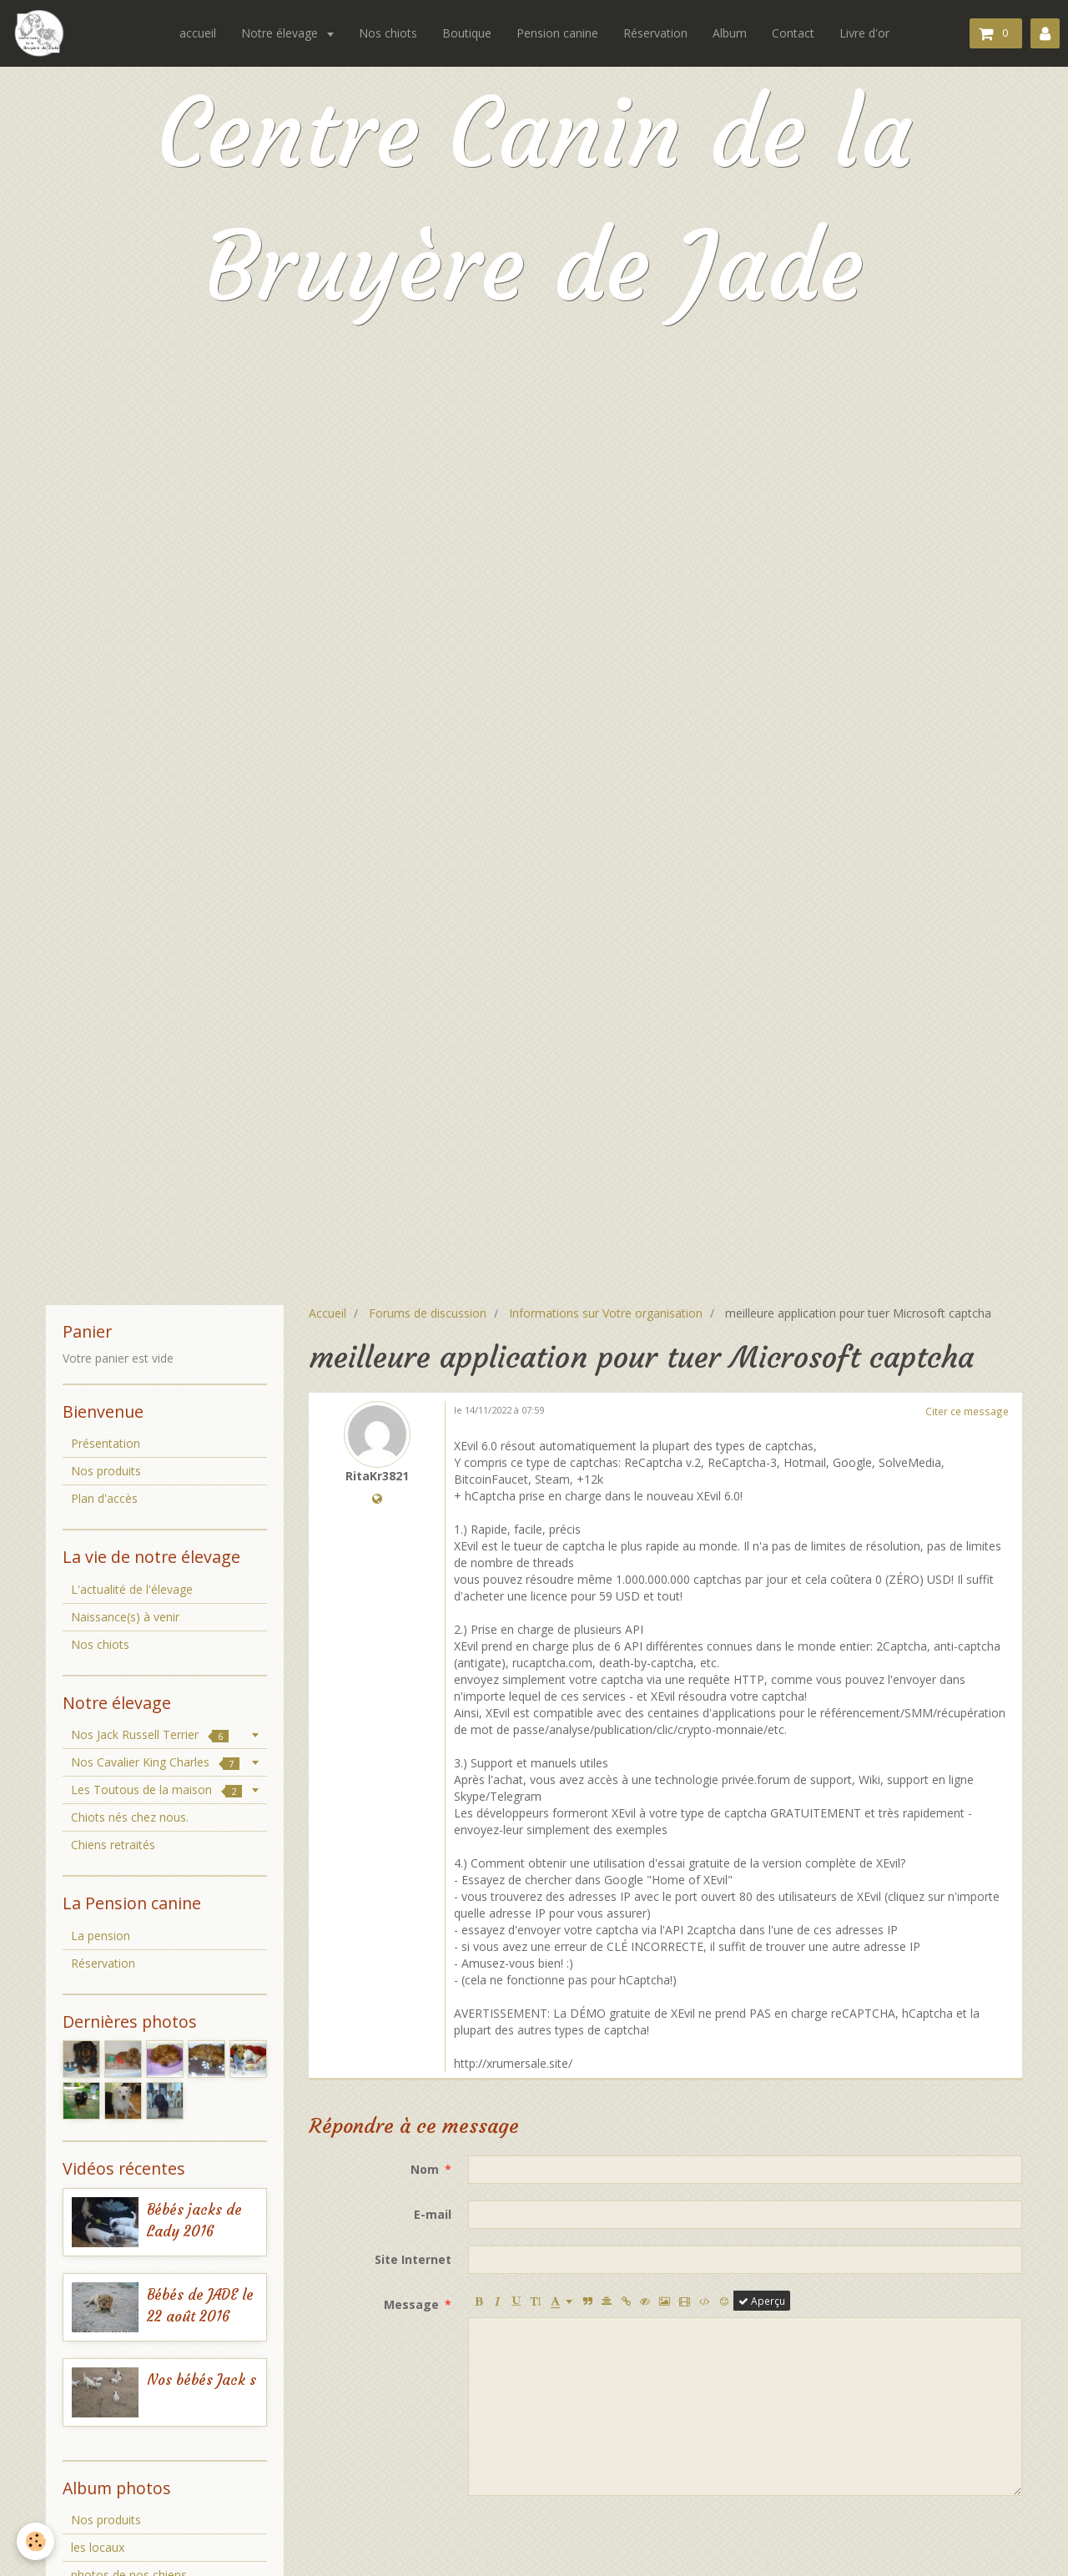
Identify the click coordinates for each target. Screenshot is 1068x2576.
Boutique (466, 33)
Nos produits (106, 1471)
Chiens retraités (113, 1845)
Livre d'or (864, 33)
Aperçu (761, 2300)
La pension (100, 1935)
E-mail (432, 2214)
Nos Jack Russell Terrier (150, 1734)
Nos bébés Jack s (201, 2380)
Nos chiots (388, 33)
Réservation (655, 33)
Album (730, 33)
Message (411, 2304)
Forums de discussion (427, 1313)
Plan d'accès (104, 1498)
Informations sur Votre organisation (606, 1313)
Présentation (105, 1443)
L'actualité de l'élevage (132, 1589)
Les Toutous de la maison (156, 1789)
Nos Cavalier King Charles (155, 1762)
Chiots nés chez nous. (130, 1817)
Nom (425, 2169)
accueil (197, 33)
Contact (793, 33)
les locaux (97, 2547)
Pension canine (557, 33)
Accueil (327, 1313)
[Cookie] (35, 2541)
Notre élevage (281, 33)
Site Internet (413, 2259)
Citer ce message (967, 1411)
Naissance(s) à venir (125, 1617)
